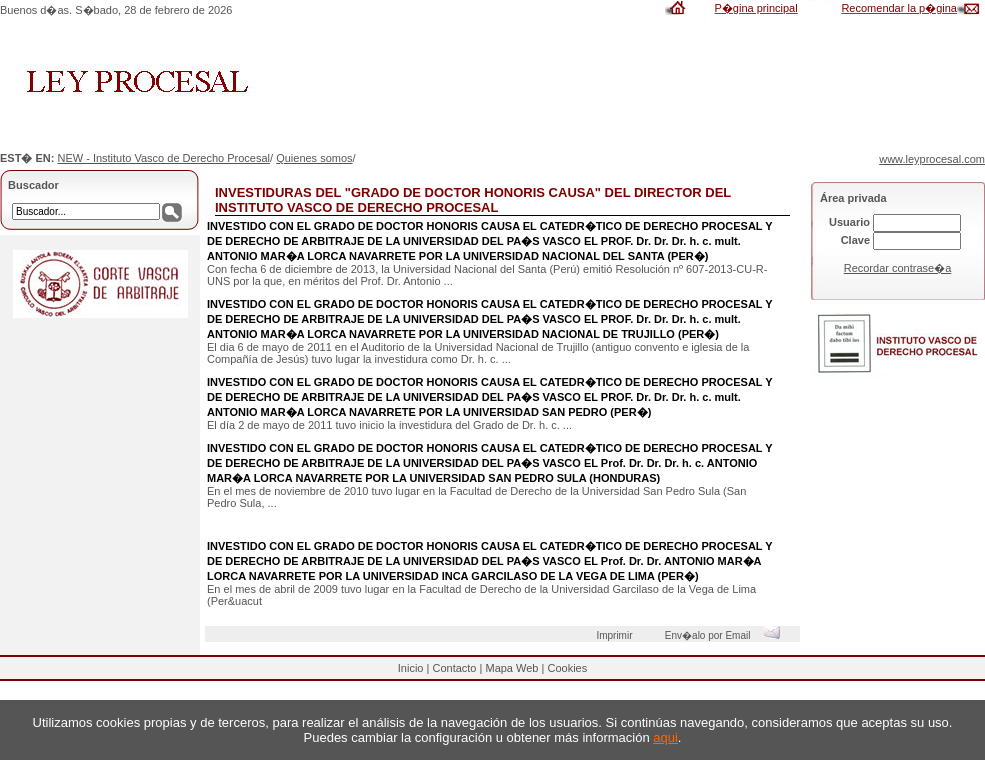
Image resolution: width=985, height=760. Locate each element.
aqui (665, 737)
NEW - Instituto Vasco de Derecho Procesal (163, 158)
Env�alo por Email (727, 635)
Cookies (567, 668)
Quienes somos (314, 158)
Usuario (849, 222)
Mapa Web (511, 668)
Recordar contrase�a (898, 268)
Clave (855, 240)
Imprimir (617, 635)
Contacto (454, 668)
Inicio (411, 668)
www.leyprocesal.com (932, 159)
